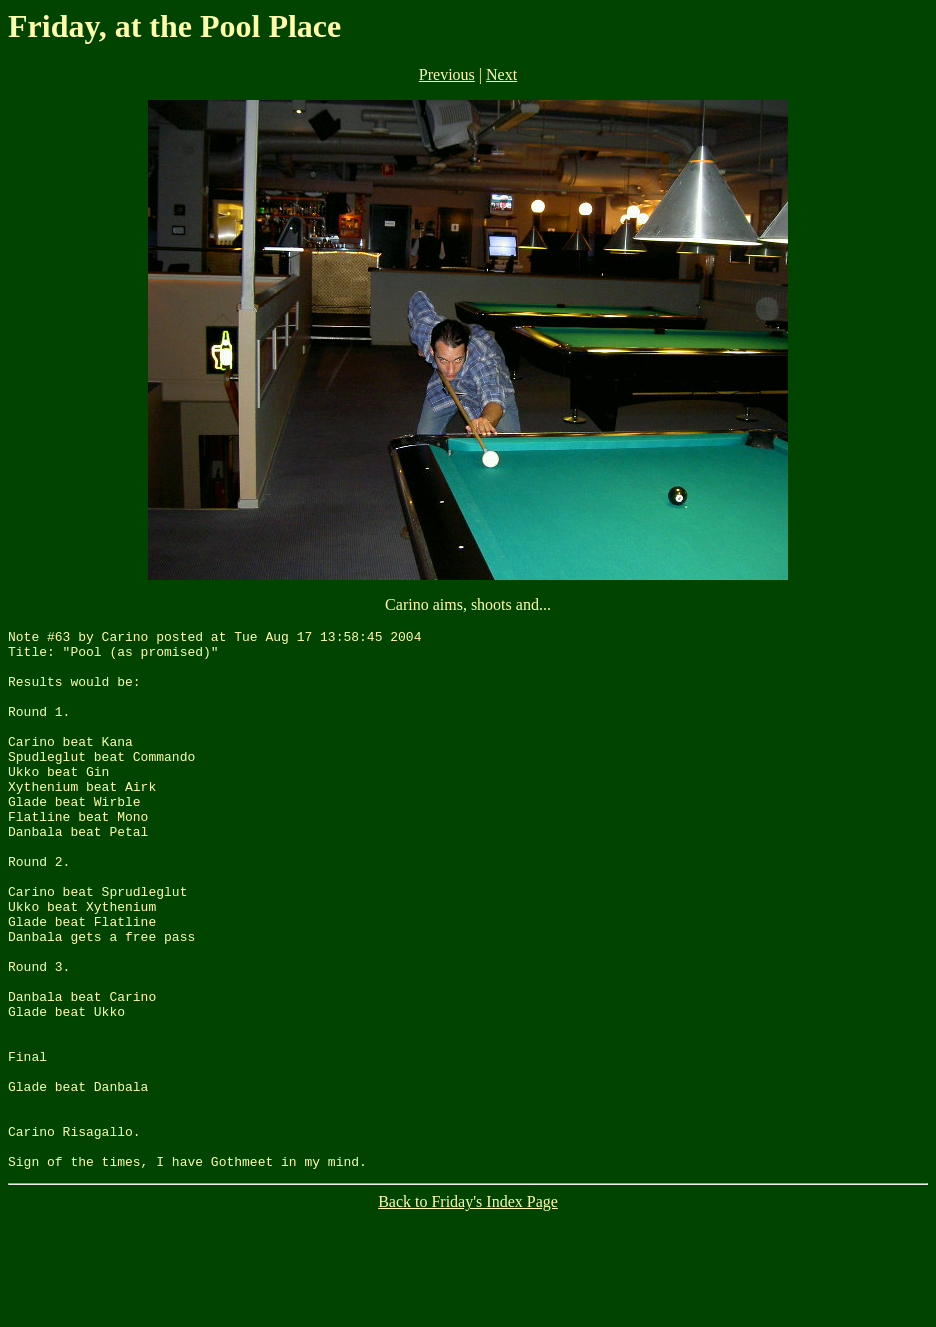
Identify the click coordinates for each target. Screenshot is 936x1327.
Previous (447, 74)
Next (501, 74)
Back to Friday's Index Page (468, 1309)
